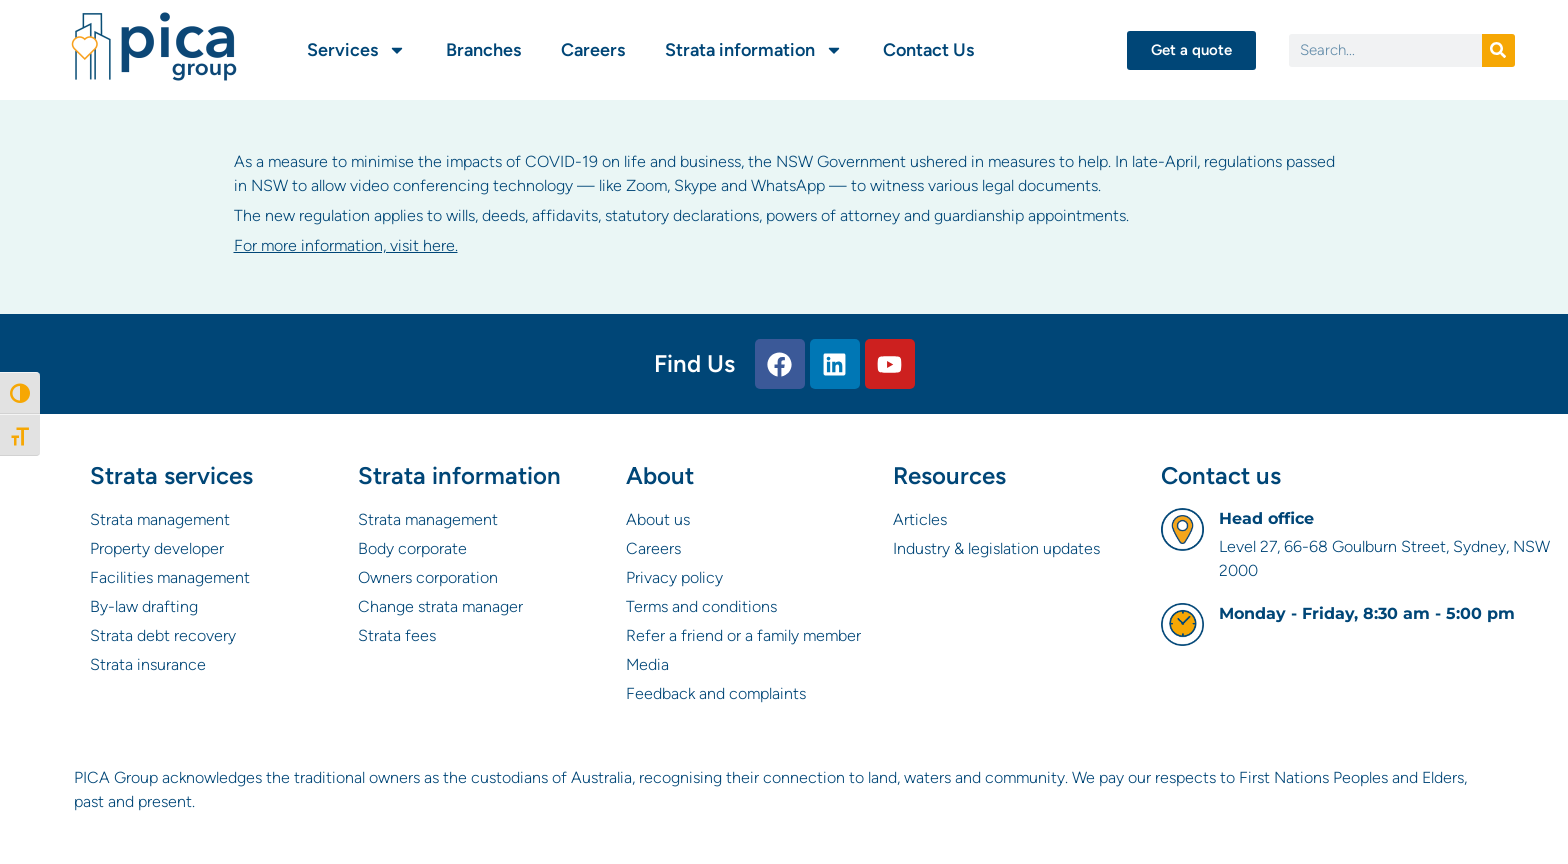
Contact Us (928, 50)
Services (356, 50)
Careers (593, 50)
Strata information (754, 50)
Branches (483, 50)
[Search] (1498, 50)
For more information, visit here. (346, 245)
